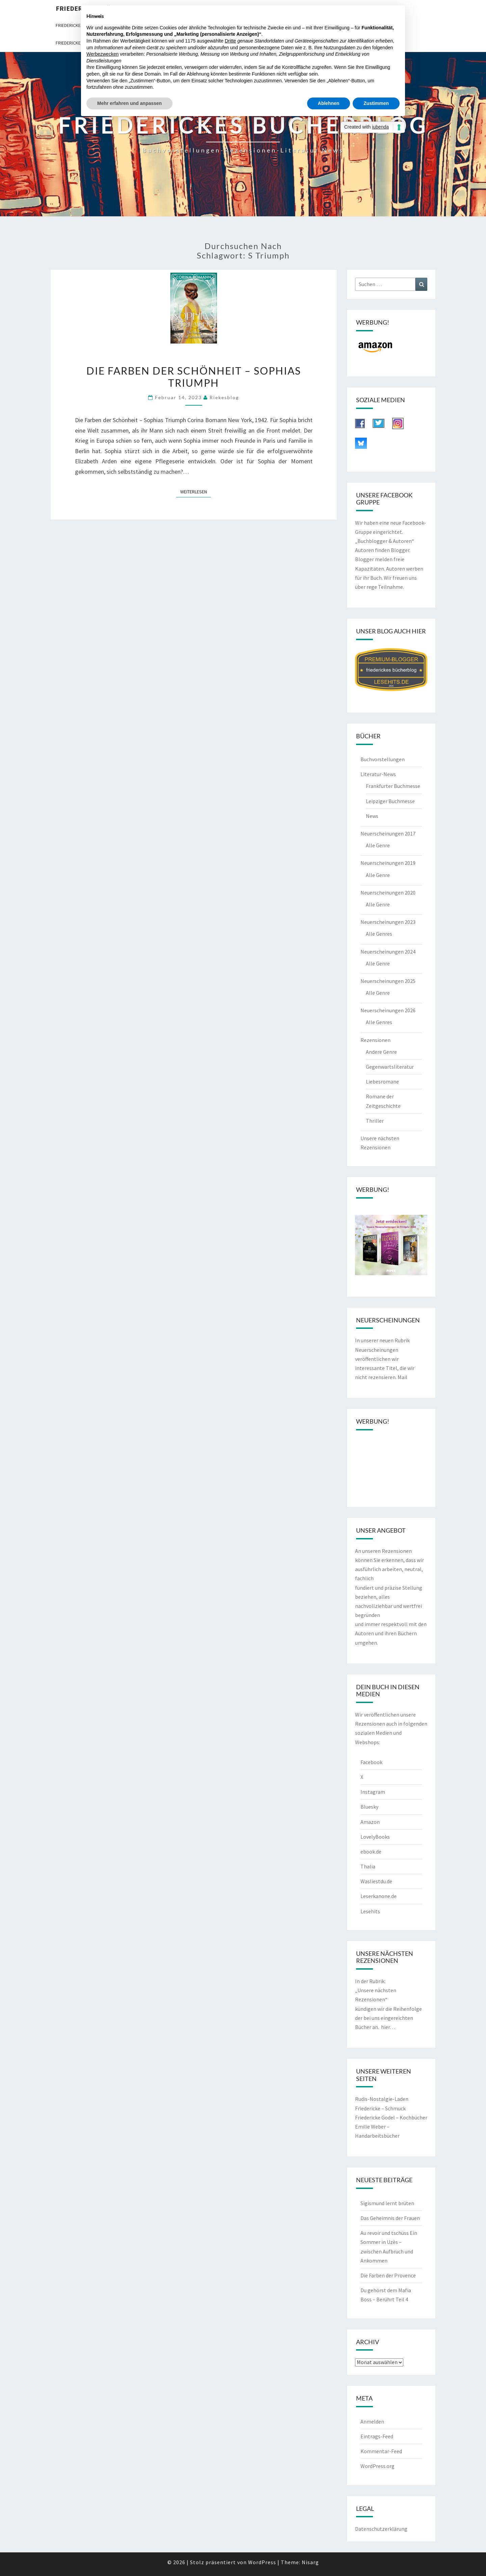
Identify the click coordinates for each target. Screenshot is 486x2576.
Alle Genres (379, 933)
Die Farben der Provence (388, 2275)
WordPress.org (377, 2466)
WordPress (262, 2562)
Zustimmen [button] (376, 103)
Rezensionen (375, 1040)
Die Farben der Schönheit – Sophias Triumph (193, 376)
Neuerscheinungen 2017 (387, 833)
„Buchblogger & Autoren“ (384, 541)
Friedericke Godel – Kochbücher (391, 2117)
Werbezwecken (102, 54)
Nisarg (310, 2562)
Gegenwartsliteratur (390, 1066)
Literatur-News (378, 774)
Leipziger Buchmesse (390, 801)
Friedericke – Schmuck (380, 2108)
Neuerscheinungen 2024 (387, 951)
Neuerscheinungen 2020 (387, 892)
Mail (402, 1377)
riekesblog (224, 397)
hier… (388, 2027)
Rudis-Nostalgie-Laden (381, 2098)
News (372, 816)
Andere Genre (381, 1051)
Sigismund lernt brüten (387, 2203)
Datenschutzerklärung (381, 2528)
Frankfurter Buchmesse (393, 786)
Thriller (375, 1120)
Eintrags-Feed (376, 2436)
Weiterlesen (195, 491)
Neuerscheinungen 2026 (387, 1010)
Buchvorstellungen (382, 759)
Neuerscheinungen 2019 (387, 862)
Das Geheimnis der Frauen (390, 2218)
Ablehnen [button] (329, 103)
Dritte (230, 41)
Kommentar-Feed (381, 2451)
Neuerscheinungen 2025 (387, 981)
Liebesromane (382, 1081)
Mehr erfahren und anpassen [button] (129, 103)
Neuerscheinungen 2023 (387, 922)
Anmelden (372, 2421)
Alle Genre (378, 845)
